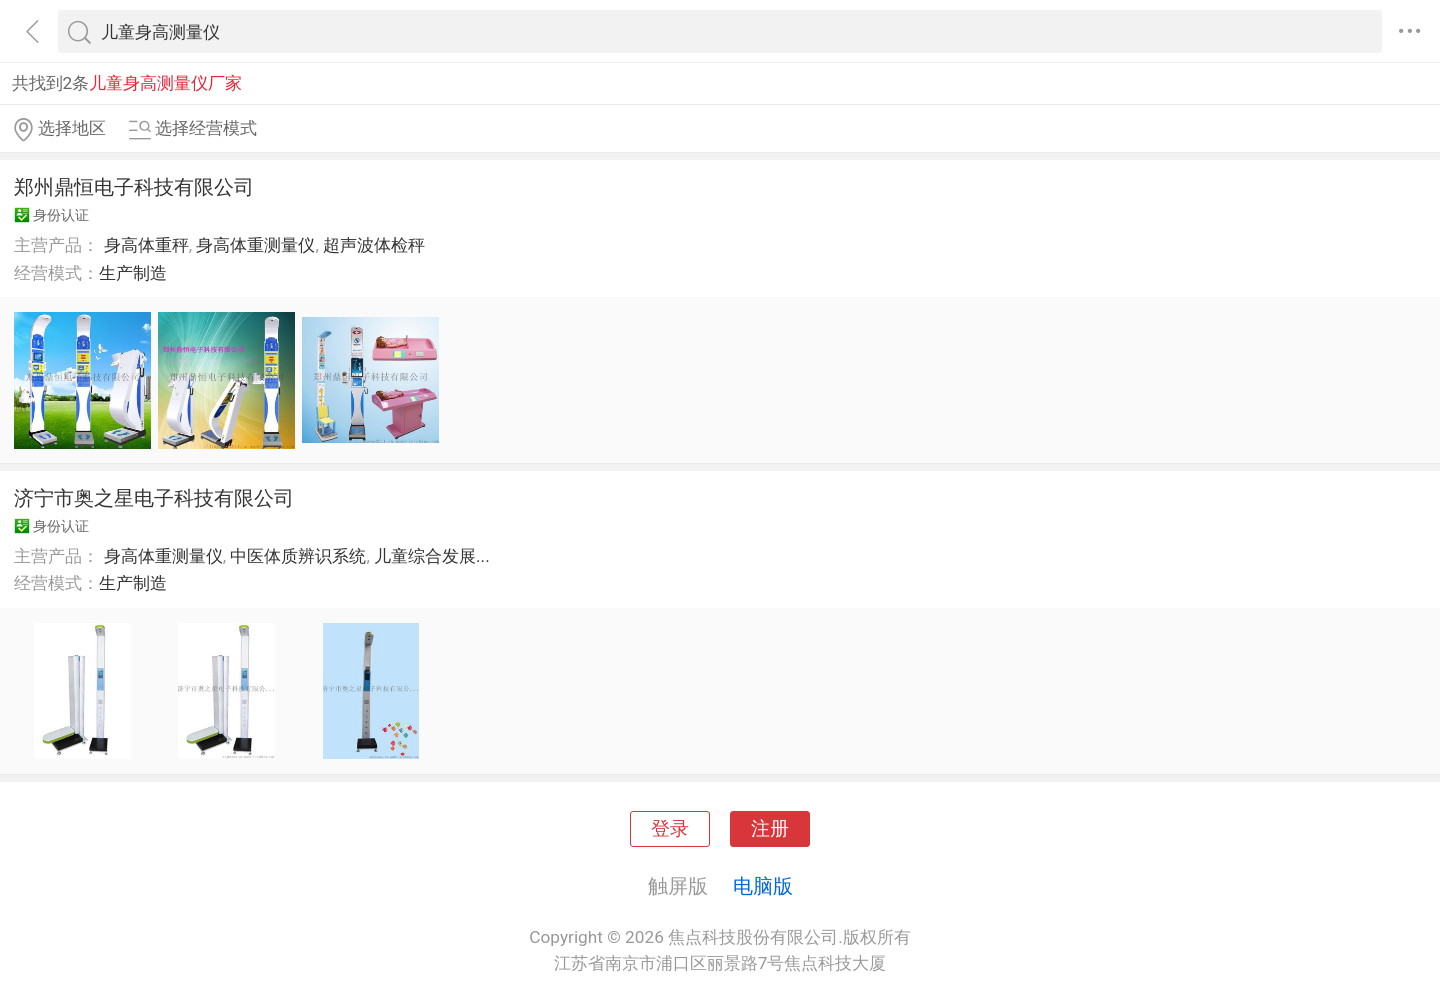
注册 (770, 829)
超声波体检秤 (374, 245)
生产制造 (133, 273)
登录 (670, 829)
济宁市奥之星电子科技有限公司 (154, 498)
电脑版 (763, 886)
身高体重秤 (146, 245)
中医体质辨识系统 (298, 556)
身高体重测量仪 (255, 245)
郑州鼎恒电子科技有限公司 (134, 187)
